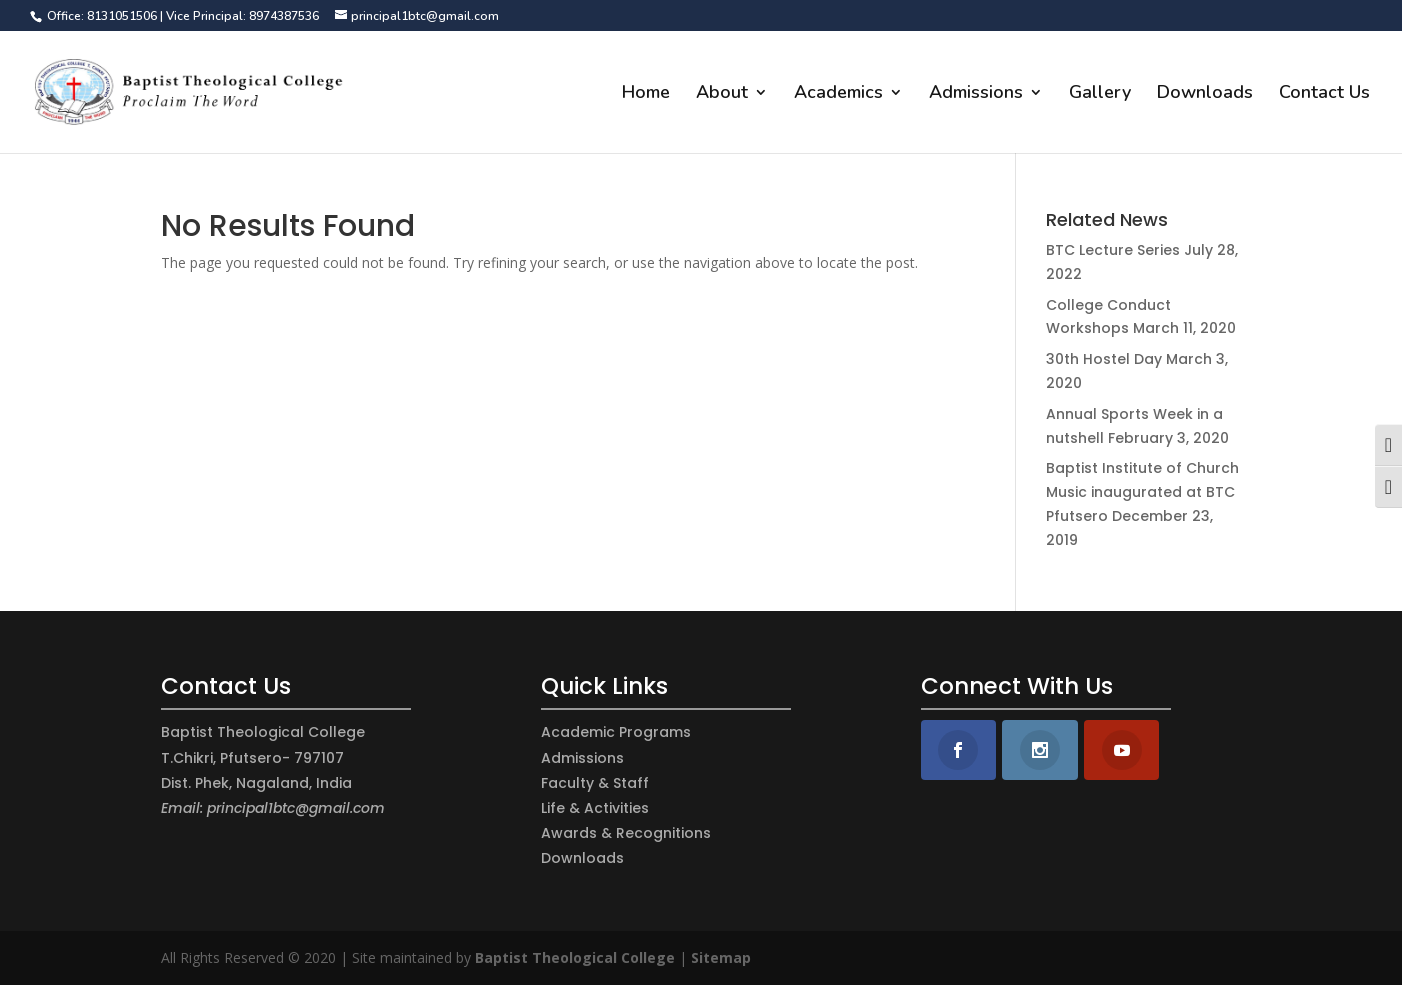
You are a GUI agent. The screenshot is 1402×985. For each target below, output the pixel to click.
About (722, 94)
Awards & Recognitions (626, 833)
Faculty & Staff (595, 783)
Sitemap (721, 957)
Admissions (976, 94)
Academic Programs (616, 732)
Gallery (1100, 94)
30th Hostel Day (1104, 359)
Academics (838, 94)
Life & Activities (595, 808)
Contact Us (1324, 94)
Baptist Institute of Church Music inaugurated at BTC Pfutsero (1142, 492)
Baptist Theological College (575, 957)
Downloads (1205, 94)
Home (646, 94)
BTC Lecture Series (1113, 250)
